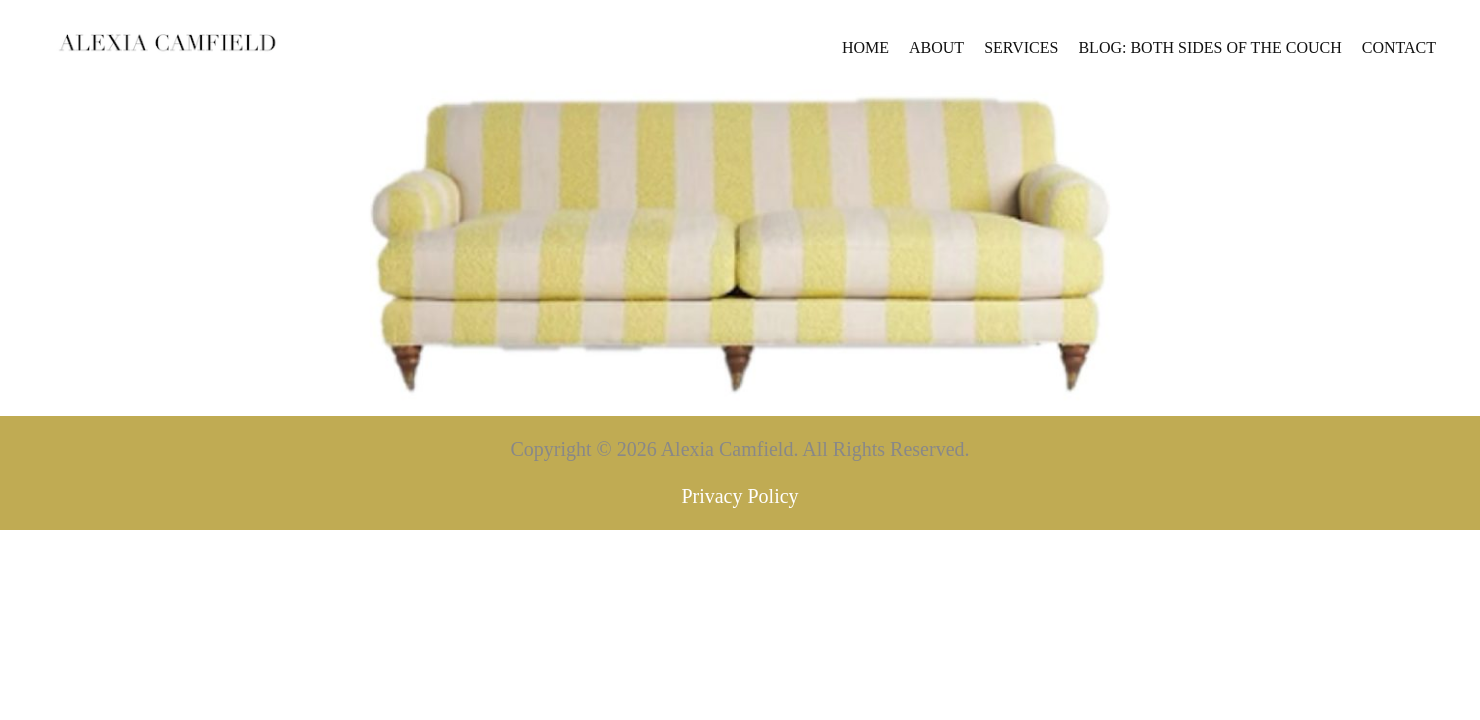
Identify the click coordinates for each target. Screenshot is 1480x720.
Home (616, 52)
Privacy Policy (739, 553)
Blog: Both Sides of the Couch (960, 52)
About (687, 52)
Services (772, 52)
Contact (1150, 52)
